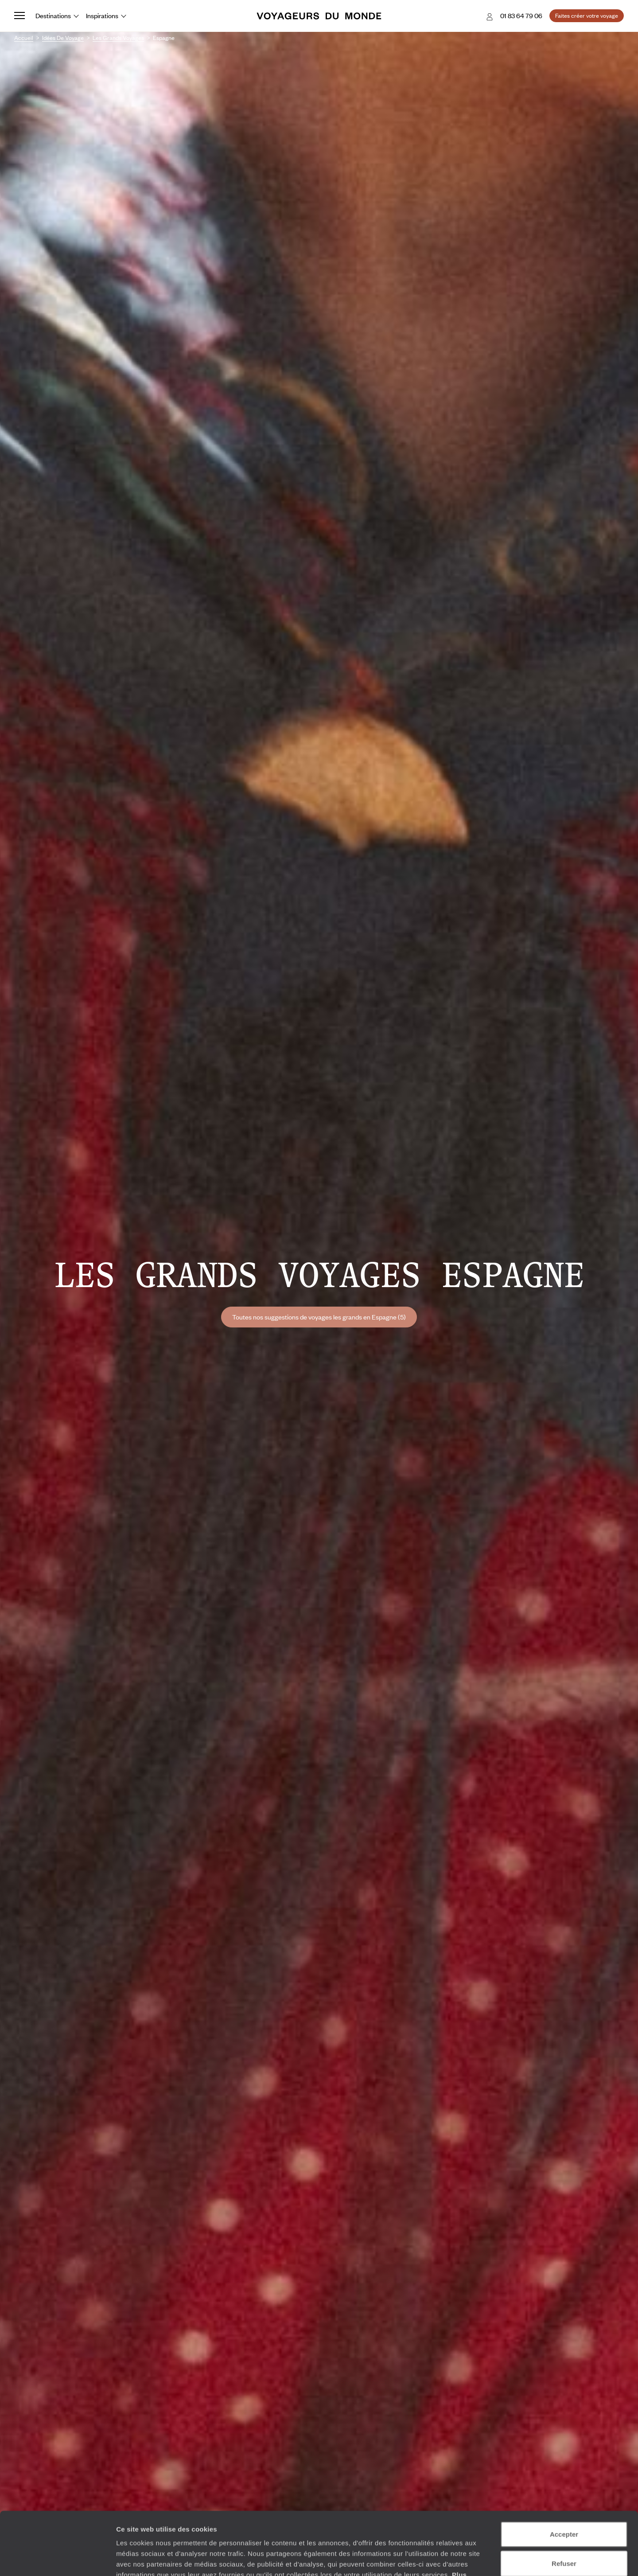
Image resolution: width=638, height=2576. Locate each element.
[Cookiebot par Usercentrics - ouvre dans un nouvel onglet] (57, 2558)
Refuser (564, 2500)
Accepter (564, 2471)
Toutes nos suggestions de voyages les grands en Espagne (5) (319, 1316)
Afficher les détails (488, 2558)
